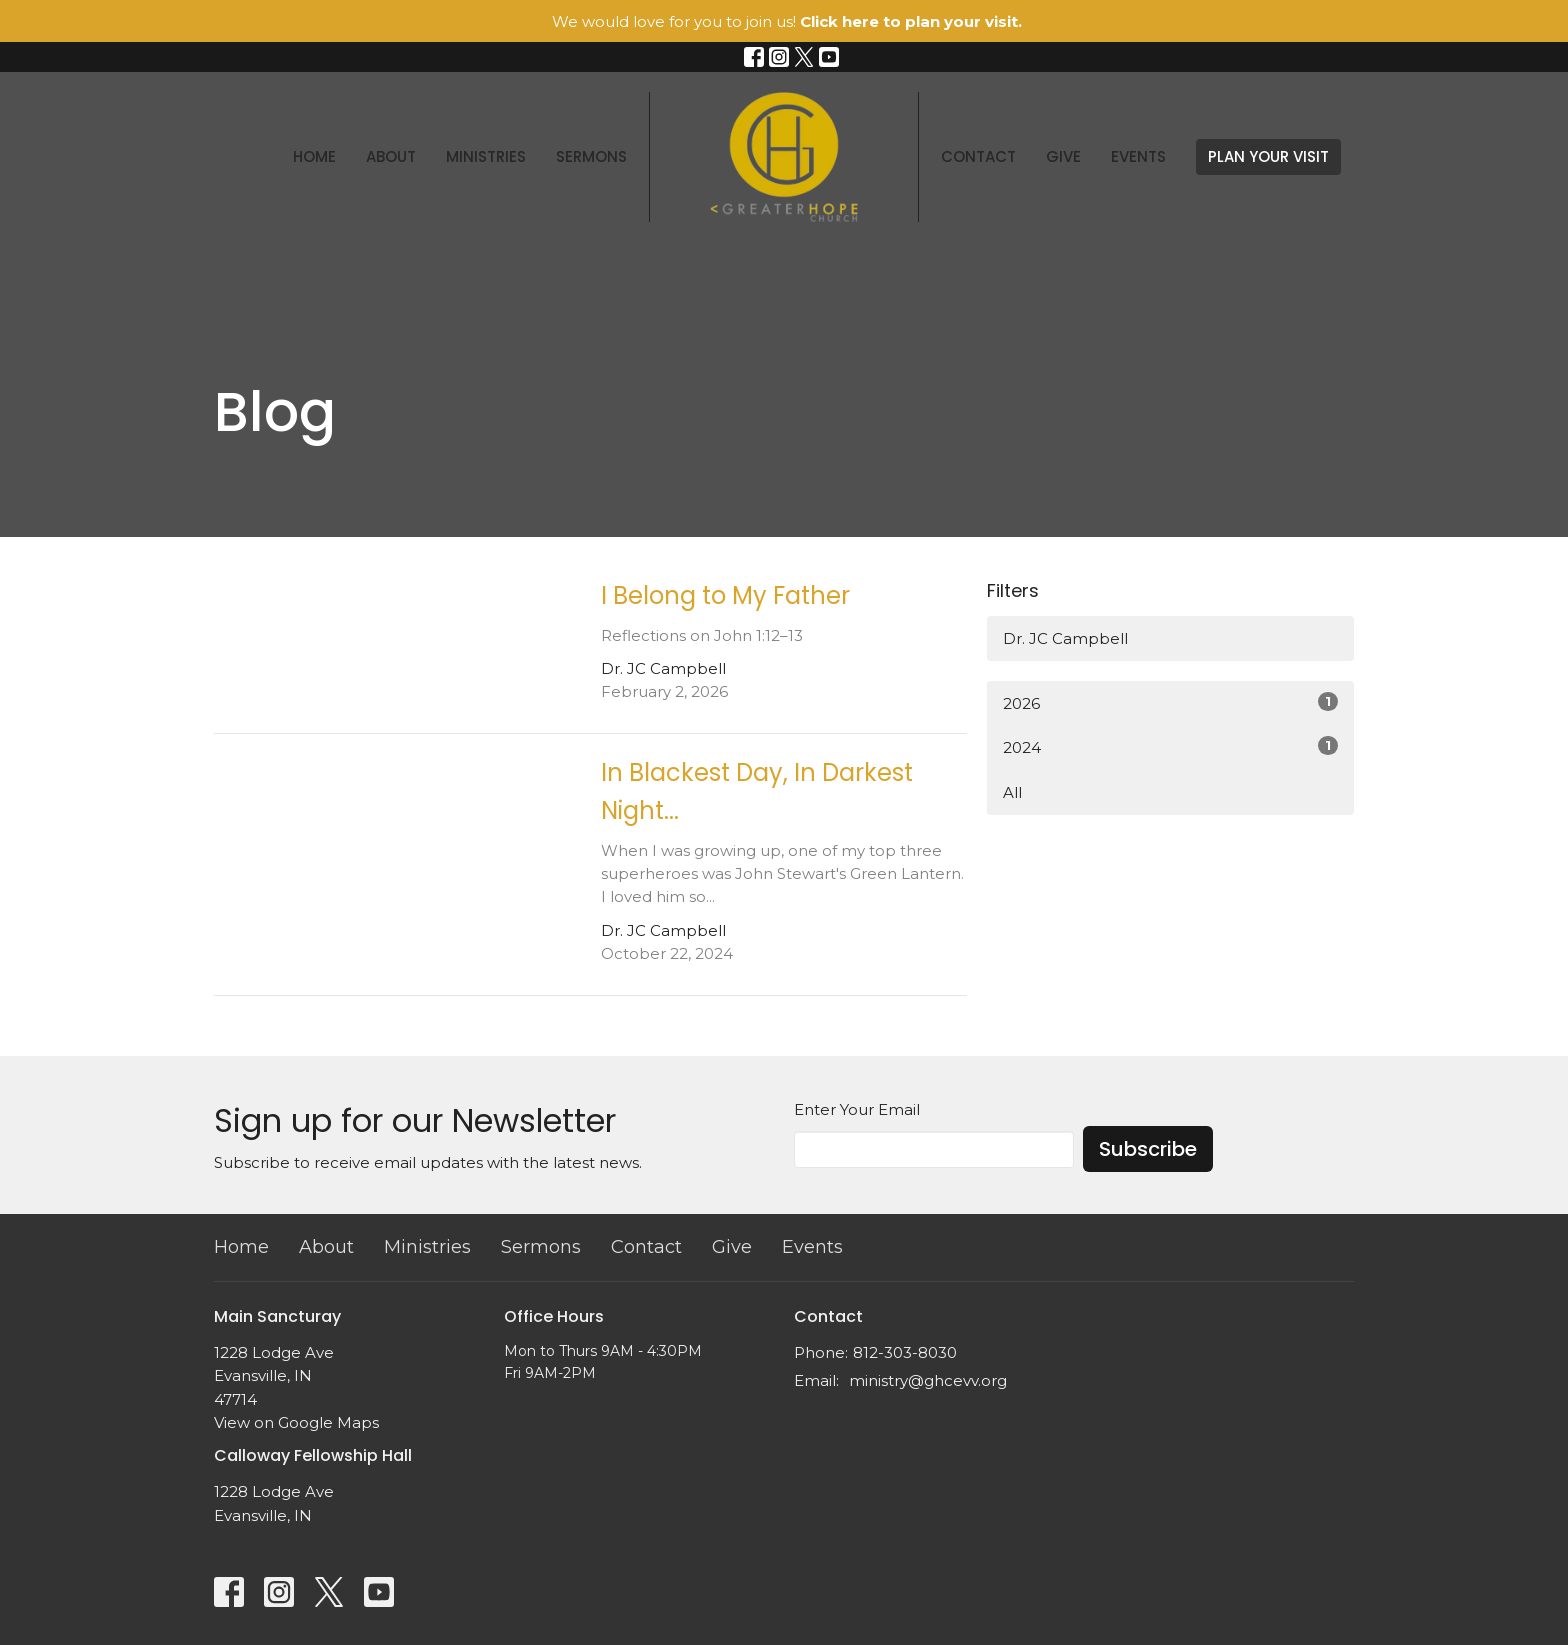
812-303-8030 (905, 1352)
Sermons (591, 156)
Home (314, 156)
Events (1138, 156)
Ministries (486, 156)
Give (1063, 156)
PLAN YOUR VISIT (1268, 156)
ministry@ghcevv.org (928, 1380)
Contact (978, 156)
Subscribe (1148, 1149)
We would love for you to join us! (787, 21)
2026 (1170, 702)
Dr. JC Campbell (1065, 638)
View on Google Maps (296, 1422)
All (1012, 792)
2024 (1170, 746)
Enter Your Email (857, 1109)
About (391, 156)
